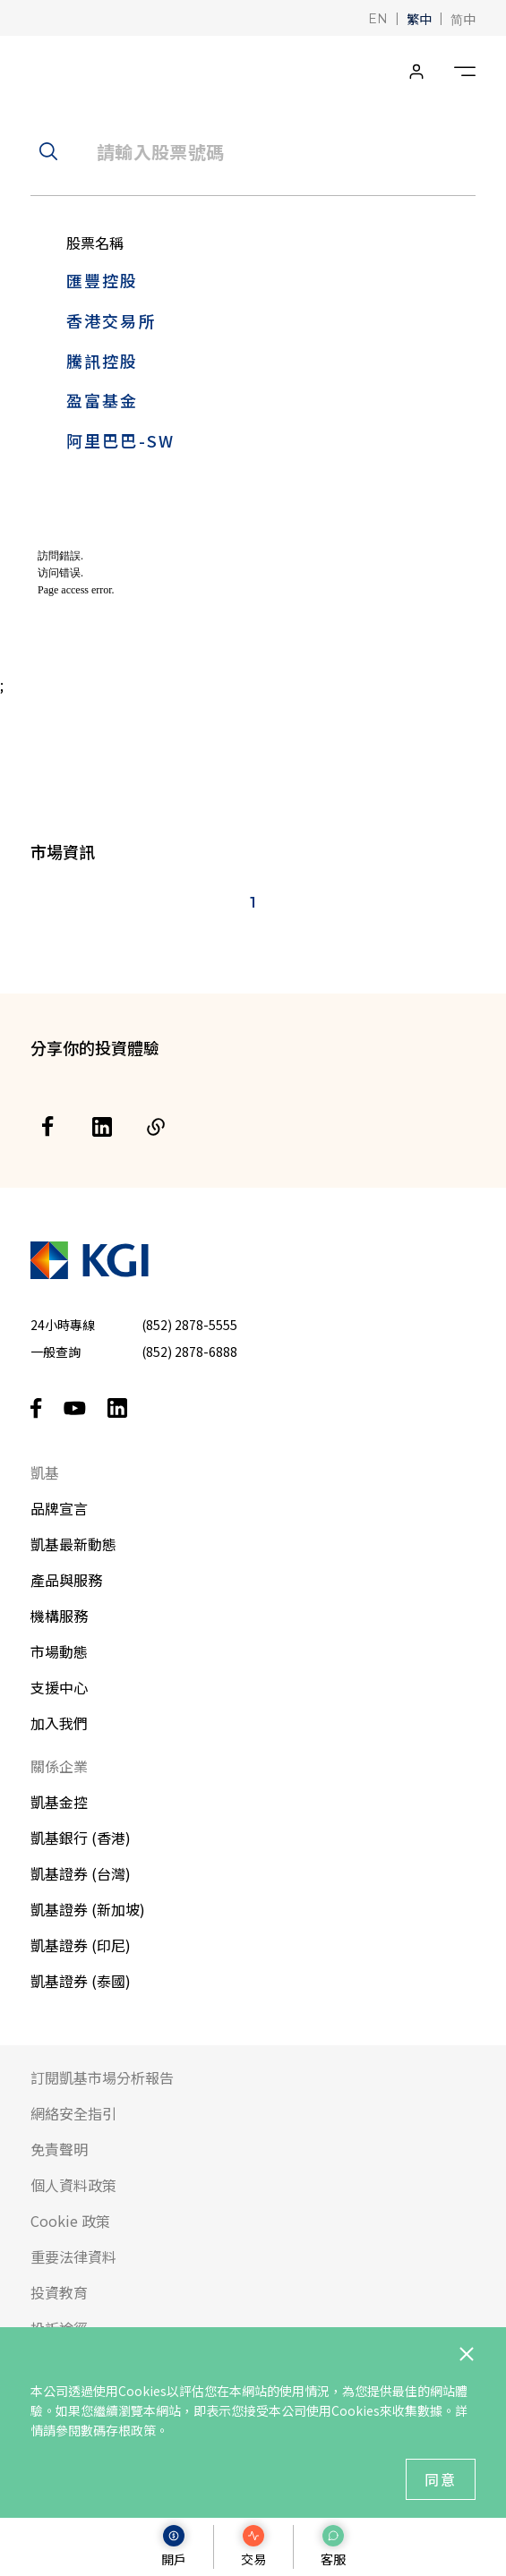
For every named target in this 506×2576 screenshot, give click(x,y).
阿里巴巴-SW (120, 440)
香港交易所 (111, 320)
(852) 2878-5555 (189, 1325)
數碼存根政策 (118, 2430)
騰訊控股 (102, 360)
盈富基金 (102, 400)
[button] (378, 17)
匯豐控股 (102, 280)
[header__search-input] (253, 151)
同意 (441, 2479)
